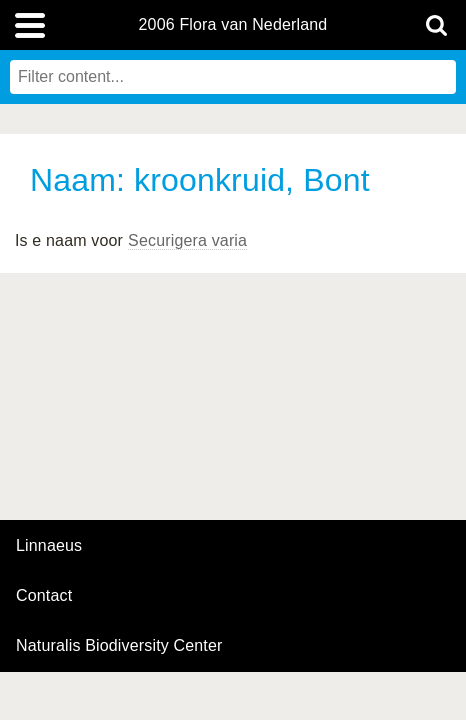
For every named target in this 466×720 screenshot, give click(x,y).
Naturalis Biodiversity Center (119, 646)
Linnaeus (49, 546)
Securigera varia (187, 240)
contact (44, 595)
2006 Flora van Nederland (233, 25)
